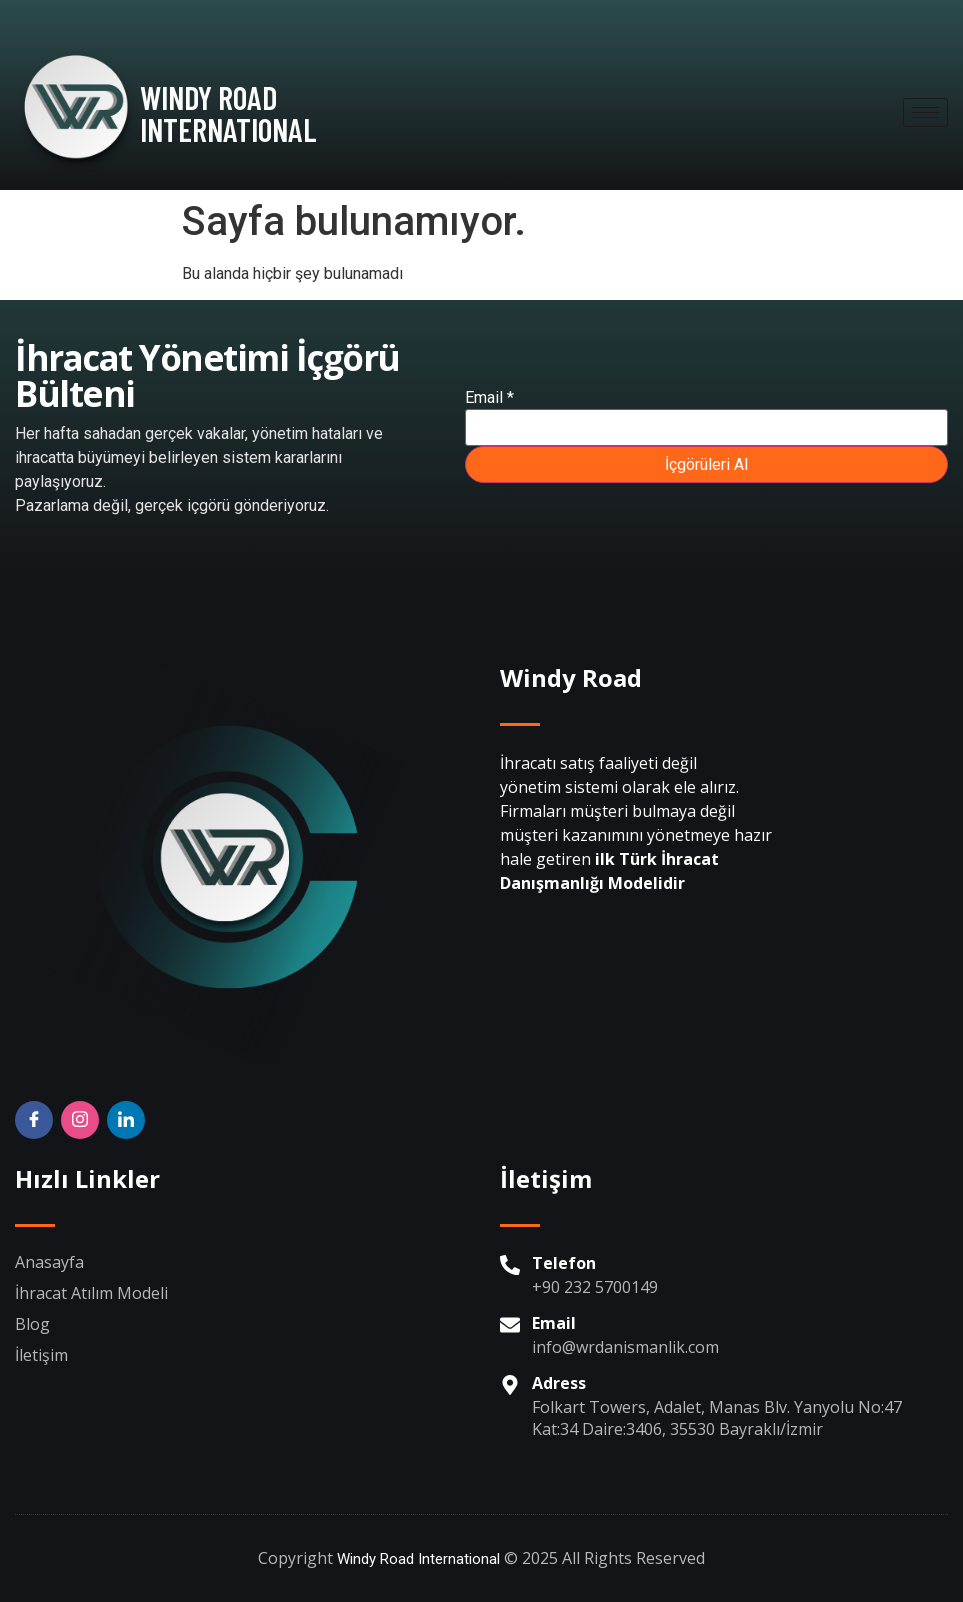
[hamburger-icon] (925, 112)
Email (489, 398)
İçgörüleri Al (706, 464)
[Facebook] (34, 1120)
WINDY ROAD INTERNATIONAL (228, 113)
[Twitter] (126, 1120)
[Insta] (80, 1120)
